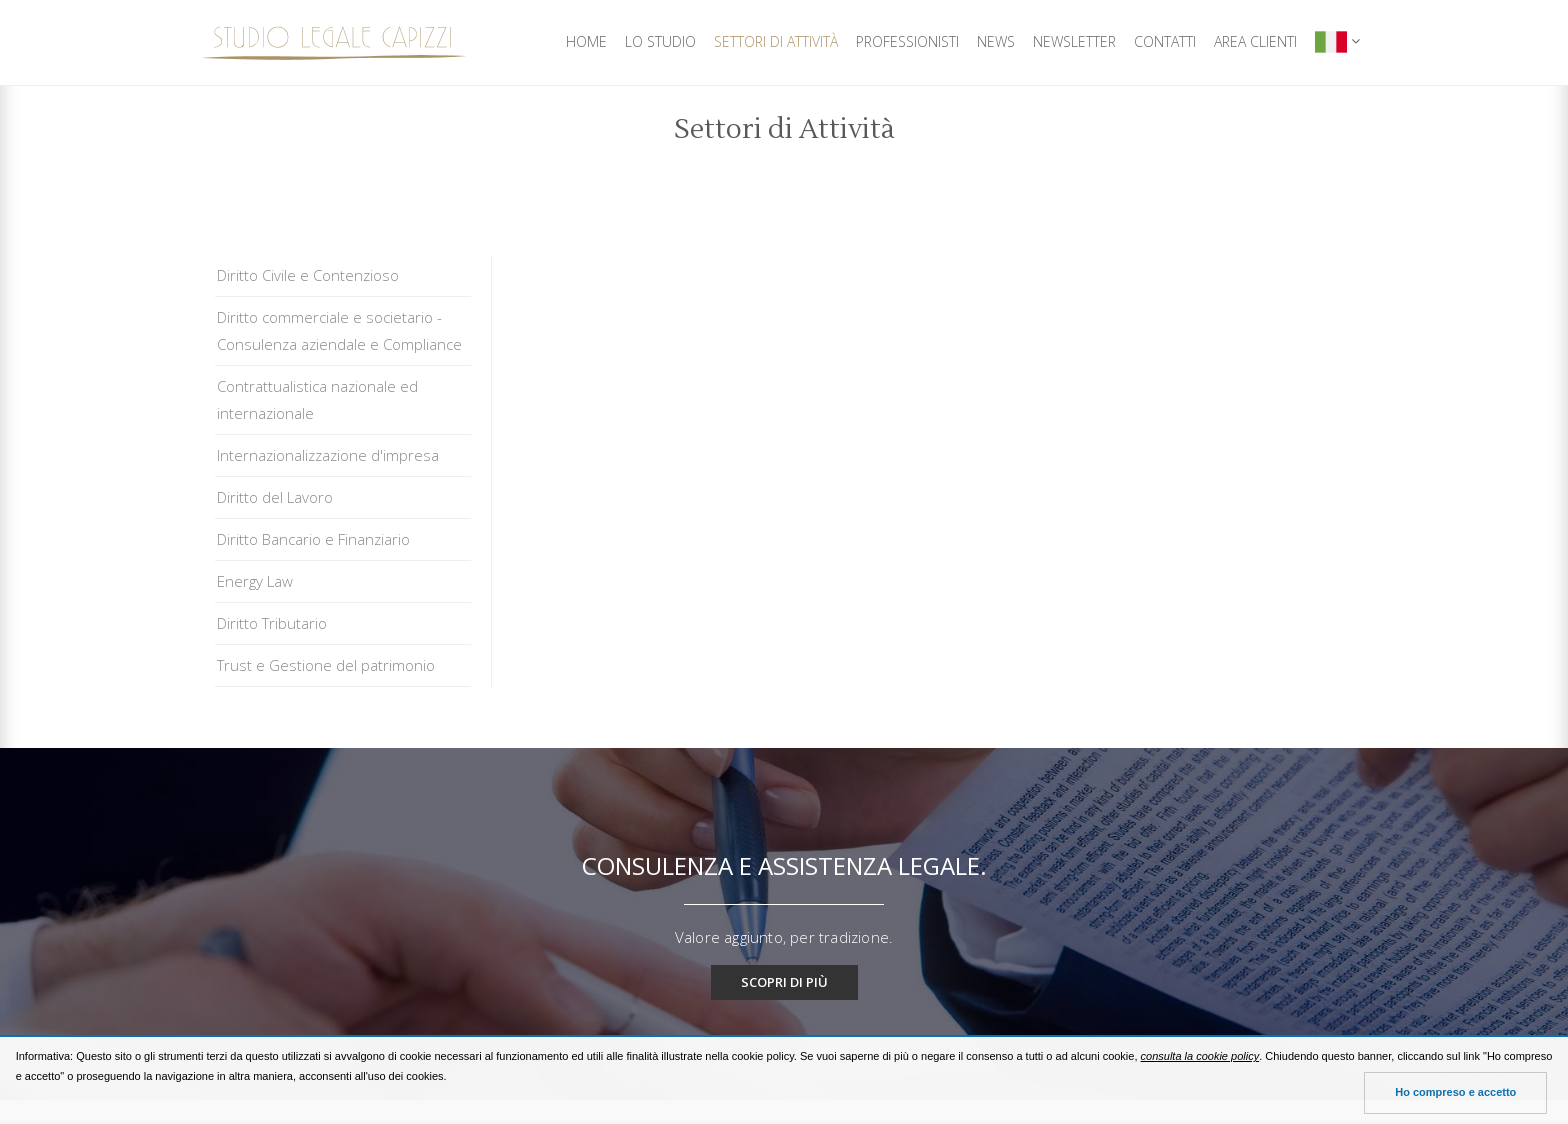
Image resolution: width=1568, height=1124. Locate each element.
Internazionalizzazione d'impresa (328, 455)
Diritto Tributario (272, 623)
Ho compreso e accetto (1455, 1092)
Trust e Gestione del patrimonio (326, 665)
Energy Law (255, 581)
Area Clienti (1255, 41)
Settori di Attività (776, 41)
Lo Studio (660, 41)
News (996, 41)
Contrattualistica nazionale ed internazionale (317, 399)
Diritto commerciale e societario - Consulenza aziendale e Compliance (339, 330)
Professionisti (907, 41)
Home (586, 41)
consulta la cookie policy (1200, 1056)
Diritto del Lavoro (275, 497)
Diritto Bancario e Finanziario (313, 539)
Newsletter (1074, 41)
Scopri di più (784, 982)
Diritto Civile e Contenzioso (308, 275)
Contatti (1165, 41)
